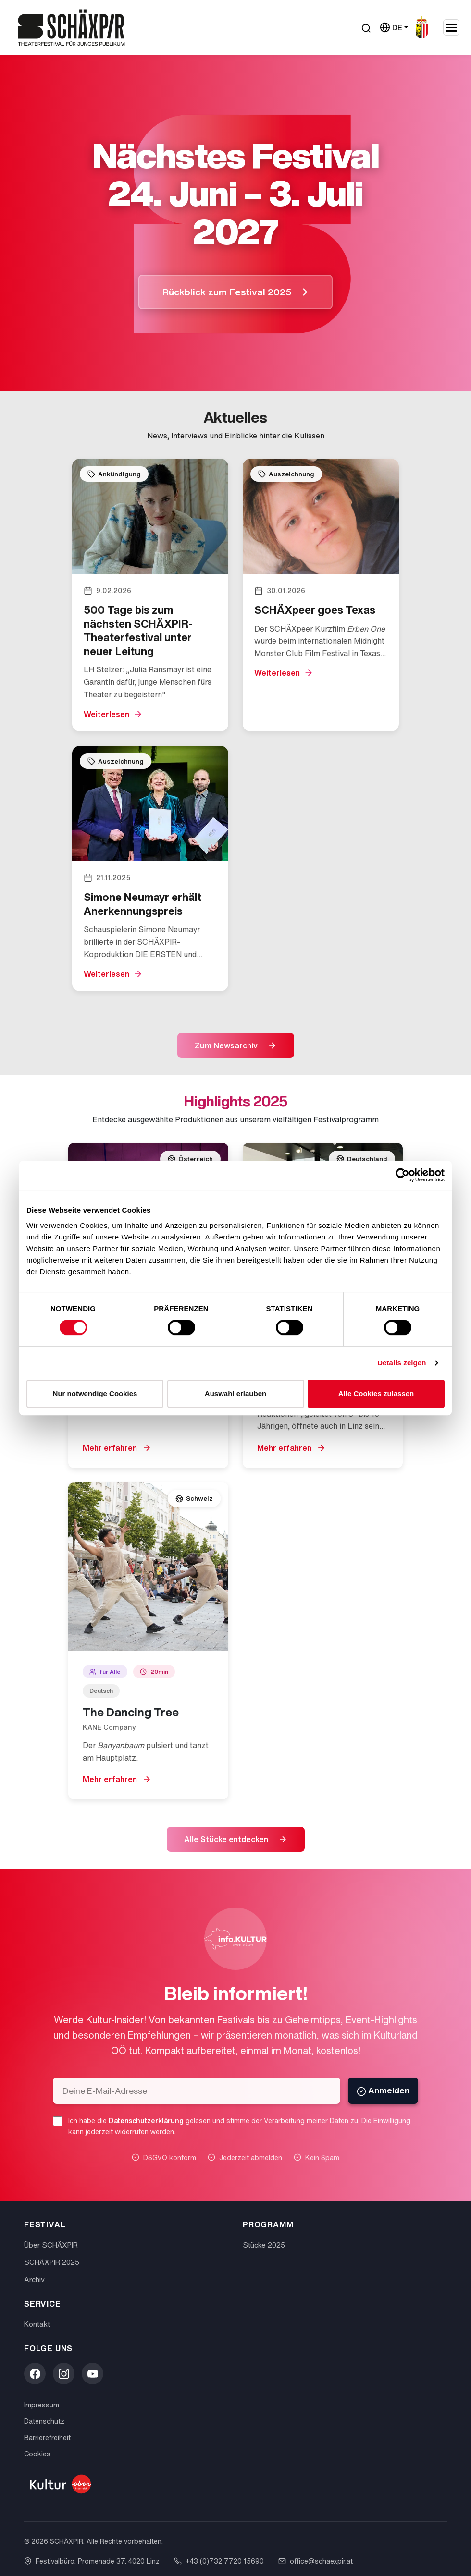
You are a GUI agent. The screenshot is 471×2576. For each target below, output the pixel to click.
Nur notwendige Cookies (95, 1393)
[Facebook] (35, 2374)
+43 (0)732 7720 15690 (219, 2561)
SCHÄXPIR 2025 (51, 2262)
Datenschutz (44, 2422)
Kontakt (37, 2324)
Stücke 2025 (264, 2245)
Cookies (37, 2454)
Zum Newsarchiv (226, 1045)
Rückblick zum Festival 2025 (227, 292)
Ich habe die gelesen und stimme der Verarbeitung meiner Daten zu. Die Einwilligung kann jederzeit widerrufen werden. (239, 2126)
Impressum (41, 2405)
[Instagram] (63, 2374)
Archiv (34, 2279)
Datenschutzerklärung (146, 2121)
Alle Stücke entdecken (226, 1839)
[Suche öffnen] (366, 27)
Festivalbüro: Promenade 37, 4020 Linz (92, 2561)
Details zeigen (401, 1363)
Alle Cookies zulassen (376, 1393)
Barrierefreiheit (47, 2438)
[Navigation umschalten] (451, 27)
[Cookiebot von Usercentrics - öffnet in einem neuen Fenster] (402, 1175)
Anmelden (383, 2091)
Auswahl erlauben (235, 1393)
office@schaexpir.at (315, 2561)
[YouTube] (92, 2374)
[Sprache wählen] (394, 27)
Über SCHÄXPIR (51, 2245)
